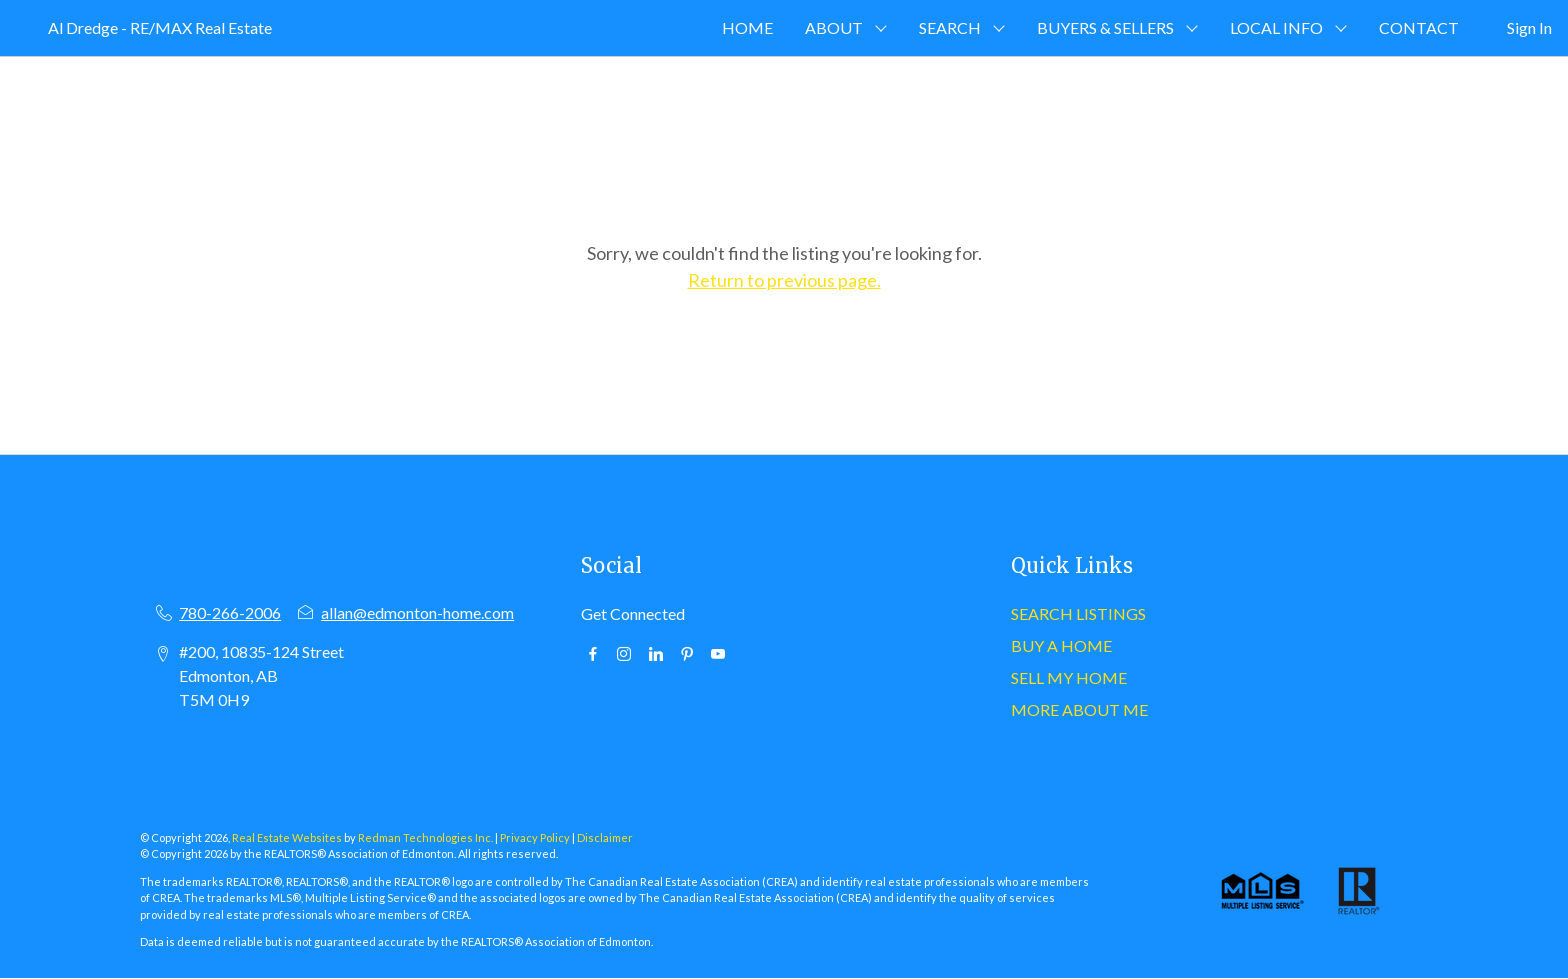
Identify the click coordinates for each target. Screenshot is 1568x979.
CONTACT (1419, 27)
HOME (747, 27)
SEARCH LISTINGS (1078, 613)
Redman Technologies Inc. (426, 837)
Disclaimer (605, 837)
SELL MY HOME (1069, 677)
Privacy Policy (535, 837)
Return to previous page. (784, 280)
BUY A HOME (1061, 645)
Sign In (1529, 27)
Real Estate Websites (288, 837)
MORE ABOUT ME (1079, 709)
